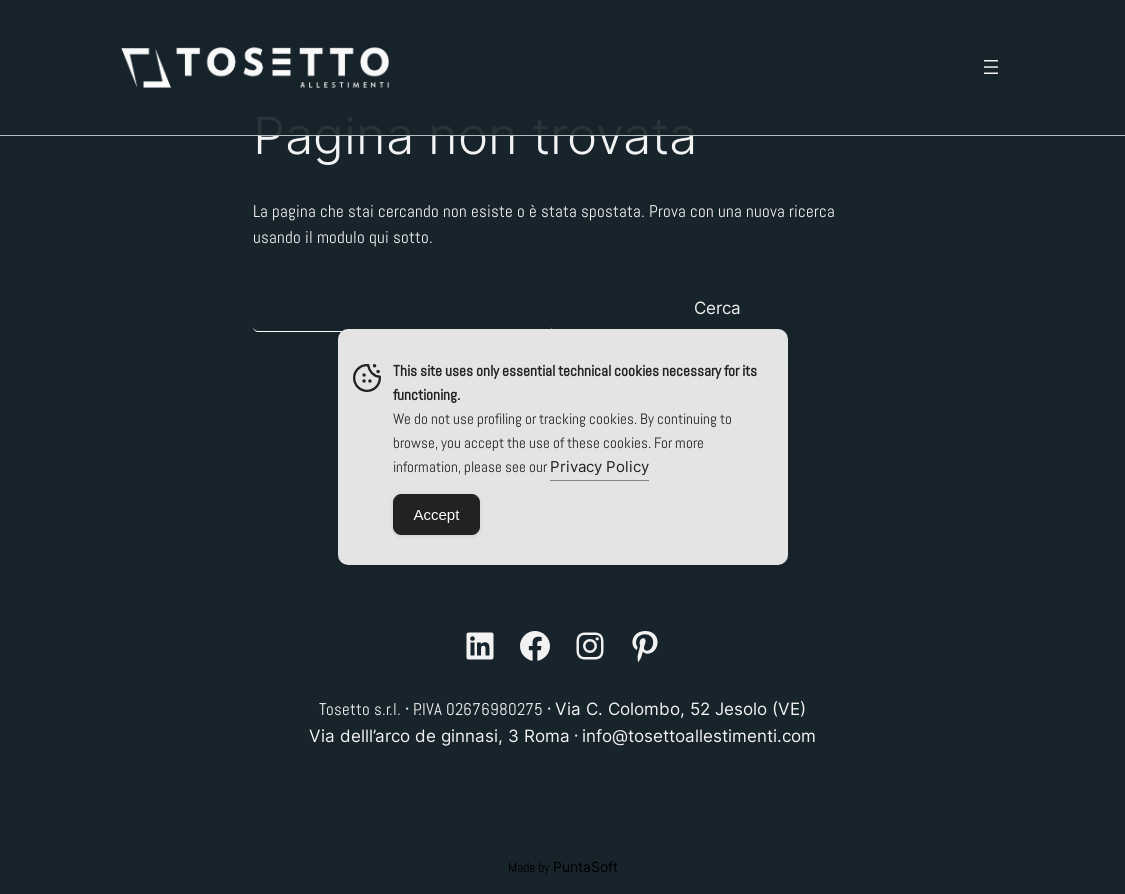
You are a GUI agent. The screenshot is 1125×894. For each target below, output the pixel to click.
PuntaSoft (585, 866)
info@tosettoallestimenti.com (699, 736)
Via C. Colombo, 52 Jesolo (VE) (680, 709)
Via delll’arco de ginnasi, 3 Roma (439, 736)
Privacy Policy (599, 466)
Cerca (717, 308)
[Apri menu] (991, 67)
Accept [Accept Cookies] (437, 514)
